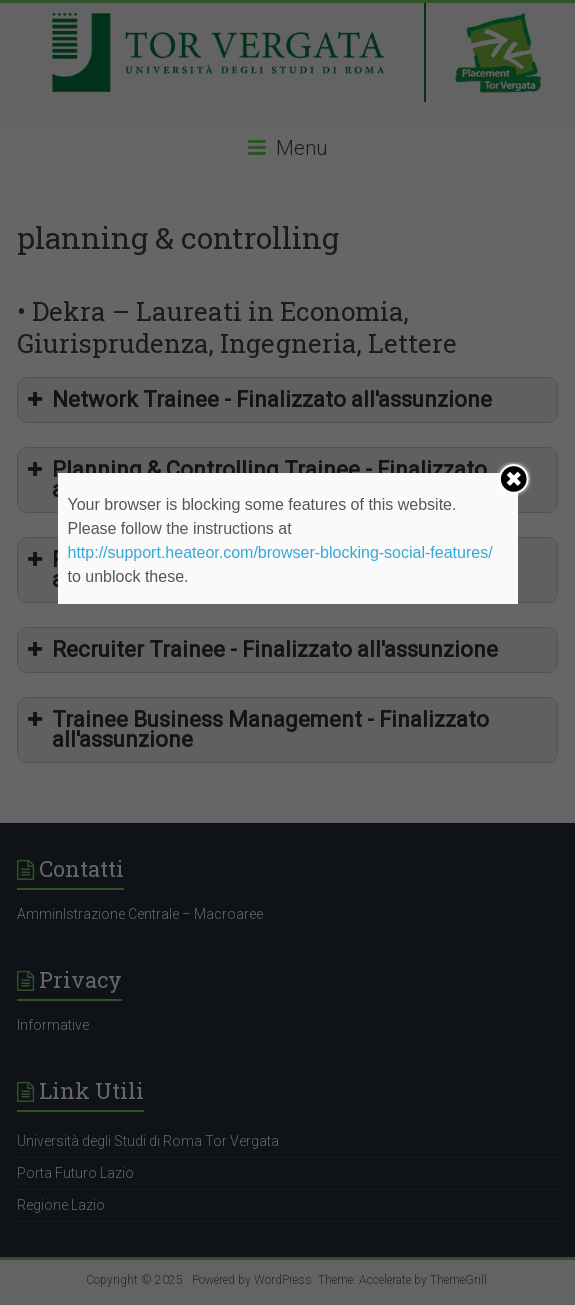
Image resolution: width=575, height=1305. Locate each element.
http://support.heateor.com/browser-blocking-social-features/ (280, 552)
